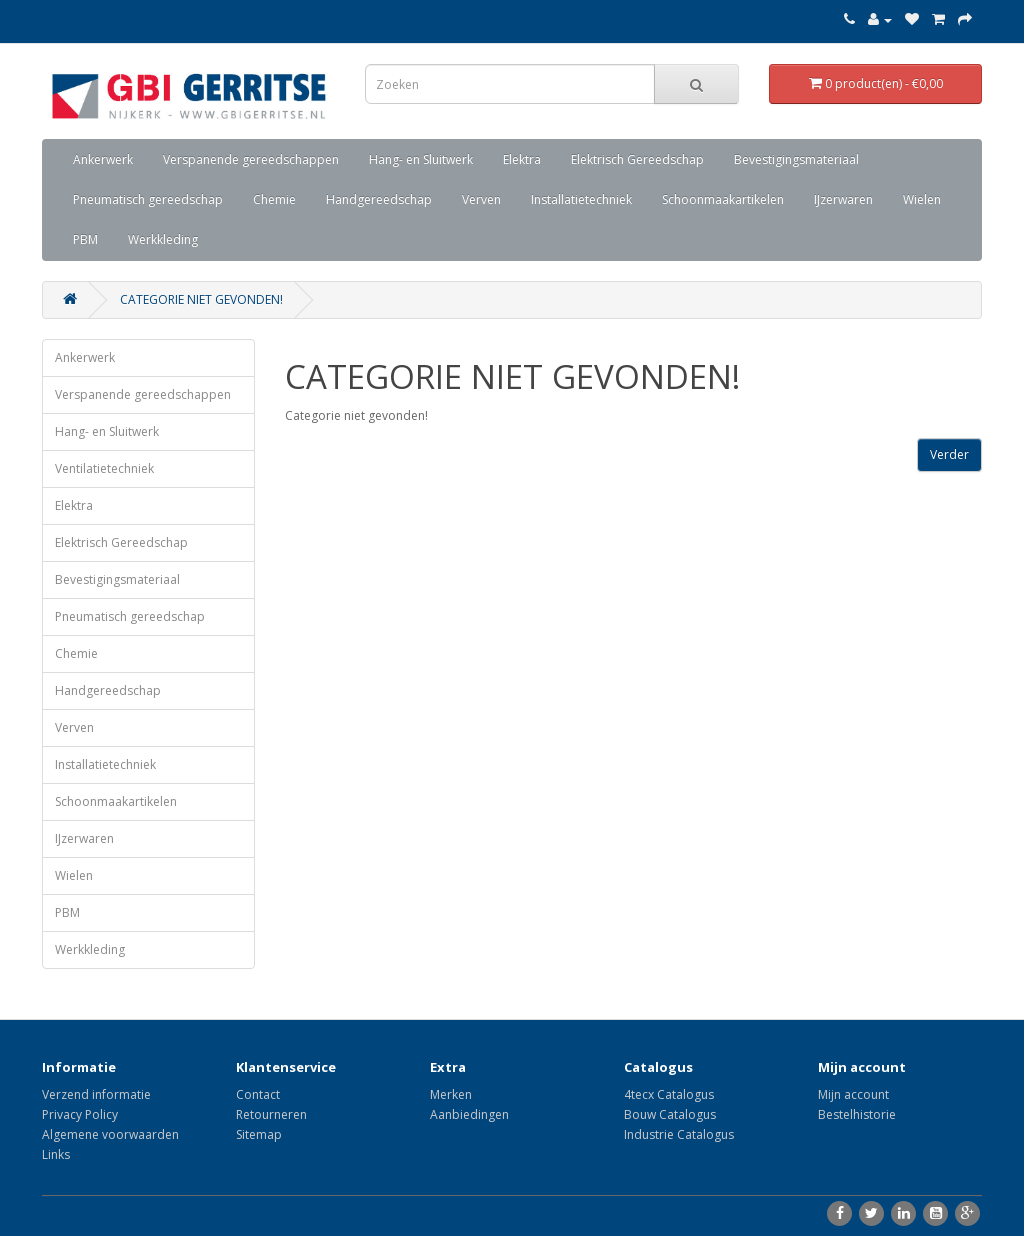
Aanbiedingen (469, 1114)
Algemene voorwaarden (110, 1134)
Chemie (274, 199)
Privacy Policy (80, 1114)
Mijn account (853, 1094)
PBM (85, 239)
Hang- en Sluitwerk (421, 159)
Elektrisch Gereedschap (637, 159)
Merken (451, 1094)
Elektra (522, 159)
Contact (258, 1094)
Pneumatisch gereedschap (148, 199)
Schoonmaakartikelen (723, 199)
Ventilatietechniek (104, 468)
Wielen (922, 199)
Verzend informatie (96, 1094)
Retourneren (271, 1114)
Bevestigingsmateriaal (796, 159)
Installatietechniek (581, 199)
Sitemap (259, 1134)
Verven (481, 199)
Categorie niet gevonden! (201, 299)
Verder (949, 454)
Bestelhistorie (857, 1114)
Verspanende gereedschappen (251, 159)
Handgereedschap (379, 199)
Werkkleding (163, 239)
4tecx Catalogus (669, 1094)
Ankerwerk (103, 159)
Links (56, 1154)
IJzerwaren (843, 199)
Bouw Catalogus (670, 1114)
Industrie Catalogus (679, 1134)
